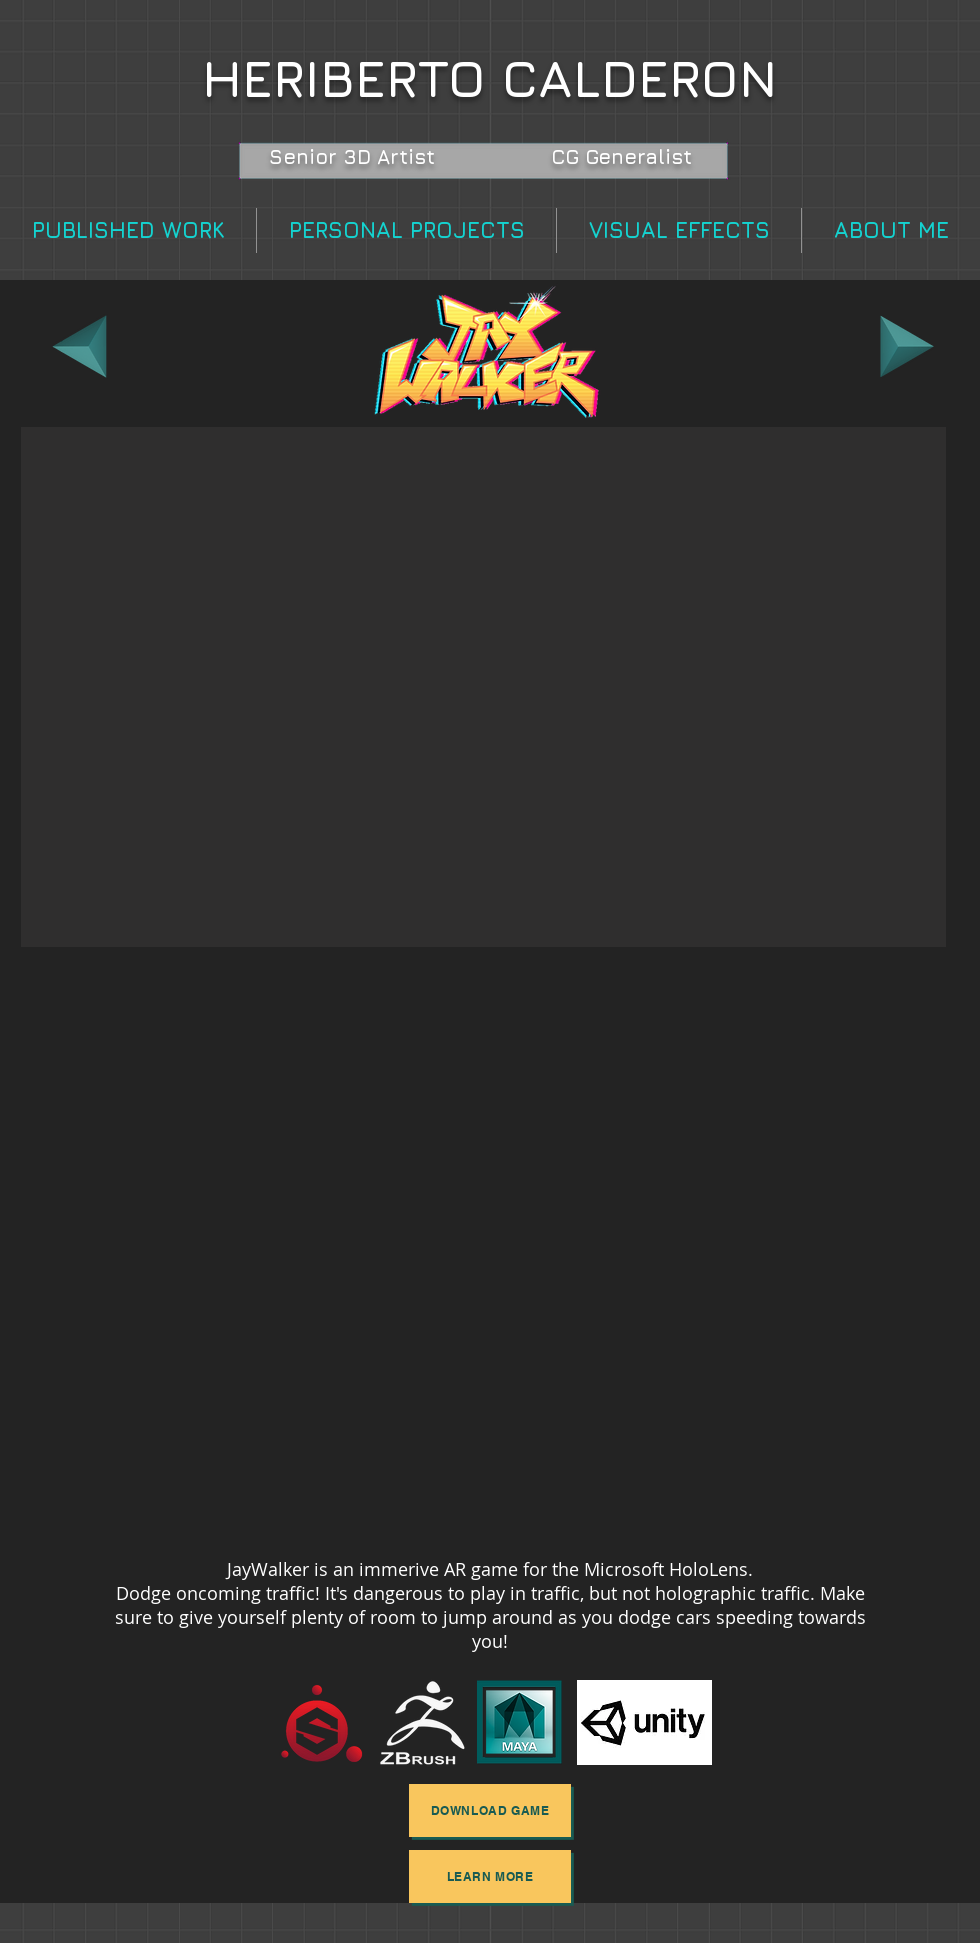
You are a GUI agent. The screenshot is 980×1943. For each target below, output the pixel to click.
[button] (483, 687)
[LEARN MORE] (490, 1876)
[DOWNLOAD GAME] (490, 1810)
